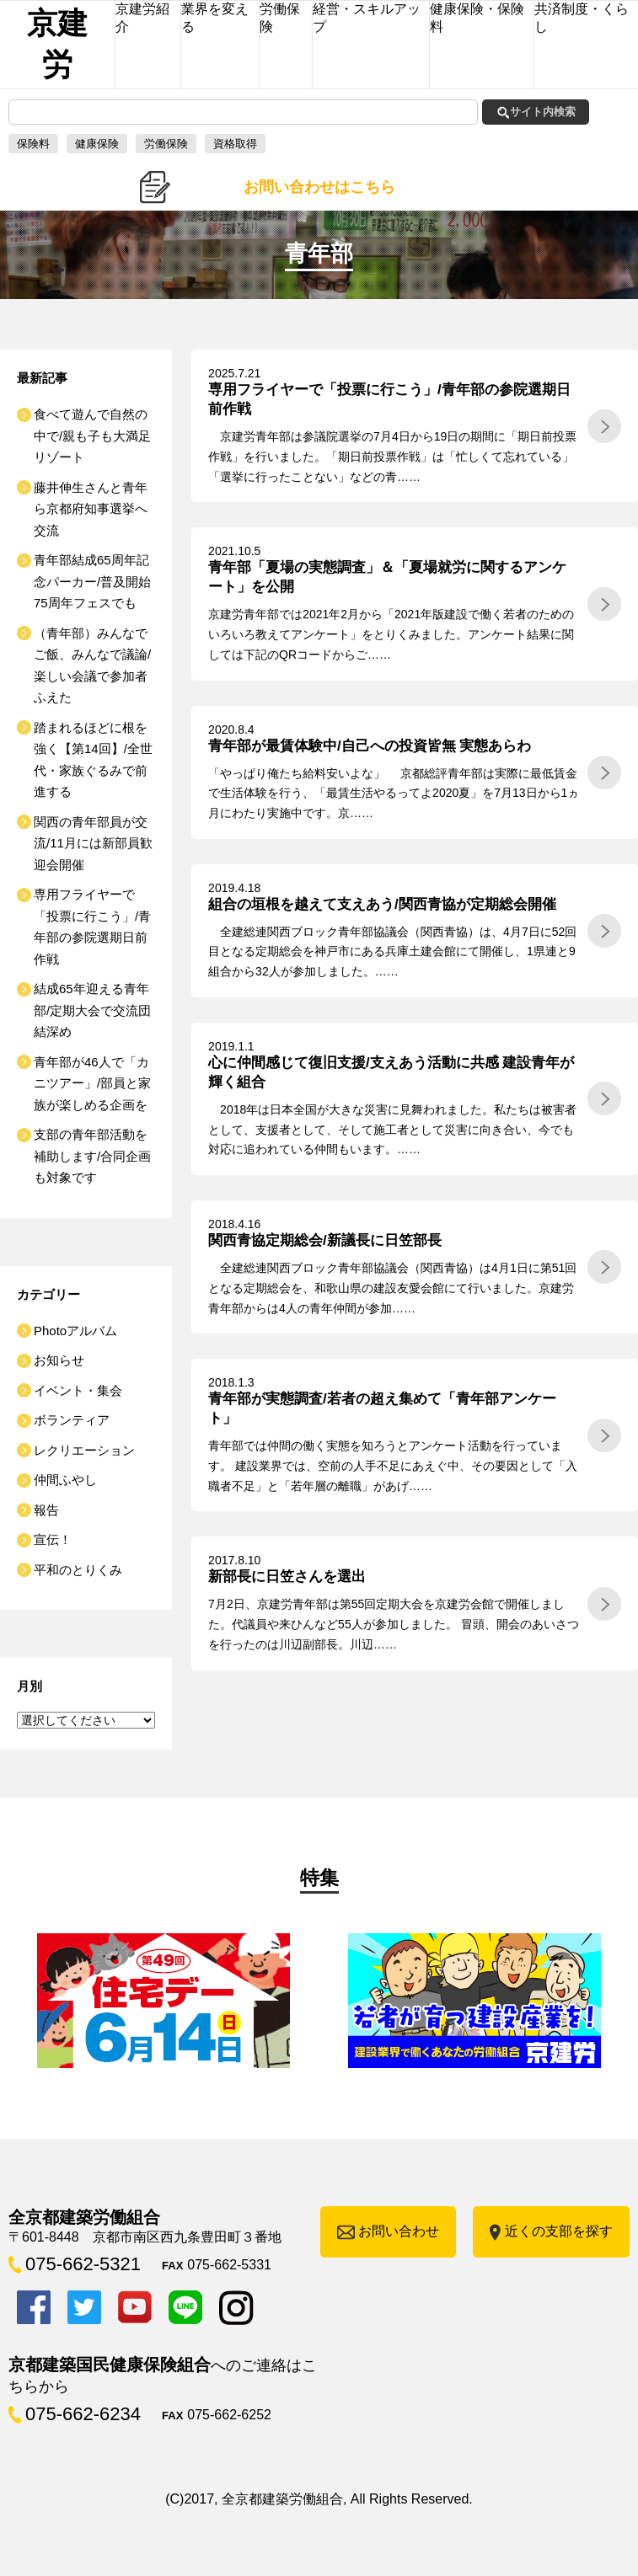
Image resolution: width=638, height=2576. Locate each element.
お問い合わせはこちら (319, 187)
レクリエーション (84, 1450)
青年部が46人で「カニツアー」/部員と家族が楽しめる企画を (92, 1083)
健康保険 (97, 143)
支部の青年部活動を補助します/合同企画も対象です (92, 1155)
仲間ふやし (65, 1479)
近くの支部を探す (559, 2231)
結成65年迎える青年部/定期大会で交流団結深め (92, 1010)
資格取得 (235, 143)
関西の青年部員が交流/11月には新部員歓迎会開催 (93, 843)
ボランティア (72, 1420)
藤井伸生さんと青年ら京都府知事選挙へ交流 (90, 508)
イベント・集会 (78, 1390)
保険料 (33, 143)
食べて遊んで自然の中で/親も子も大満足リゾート (92, 435)
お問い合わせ (398, 2231)
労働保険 (166, 143)
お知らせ (59, 1360)
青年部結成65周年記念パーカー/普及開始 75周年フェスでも (99, 581)
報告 (46, 1510)
